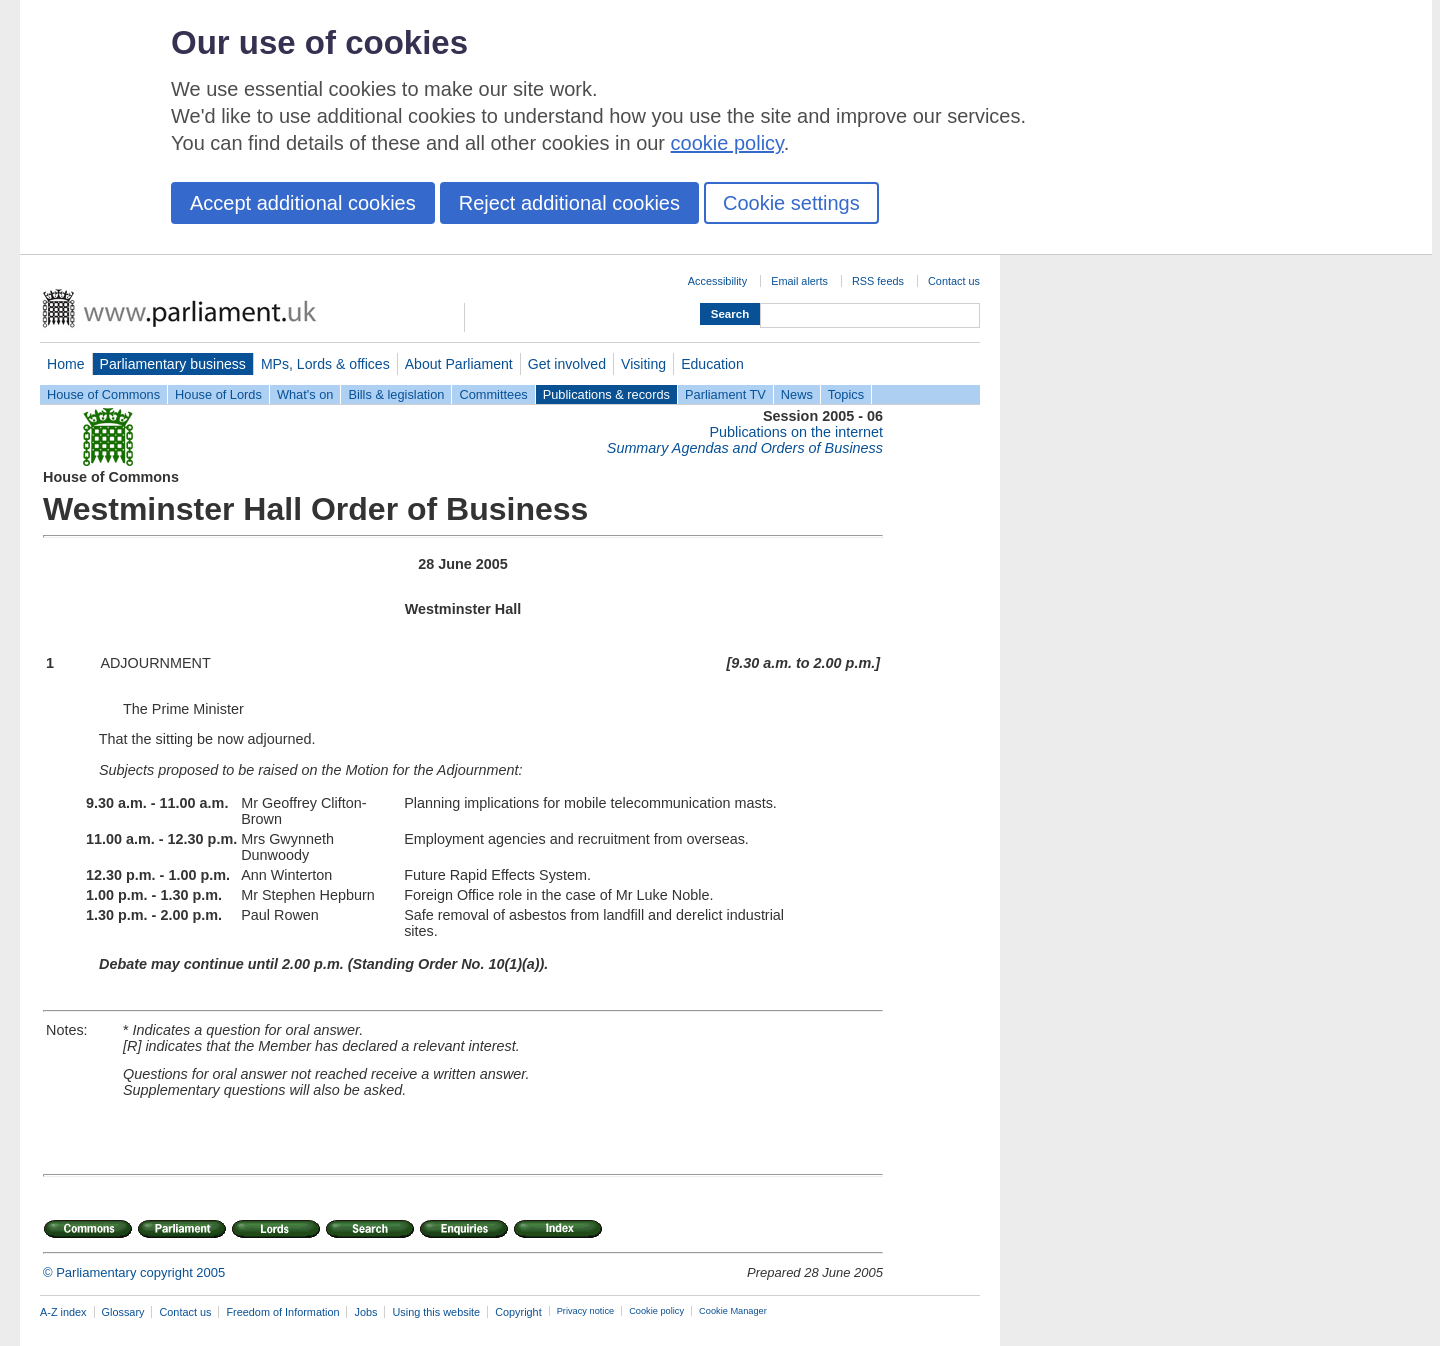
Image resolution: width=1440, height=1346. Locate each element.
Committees (493, 394)
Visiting (643, 364)
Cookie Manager (733, 1311)
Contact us (954, 281)
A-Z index (63, 1312)
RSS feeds (878, 281)
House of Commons (103, 394)
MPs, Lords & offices (325, 364)
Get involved (567, 364)
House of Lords (218, 394)
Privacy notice (585, 1311)
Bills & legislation (396, 394)
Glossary (123, 1312)
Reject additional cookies (569, 203)
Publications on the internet (796, 432)
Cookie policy (656, 1311)
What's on (305, 394)
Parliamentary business (173, 364)
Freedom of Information (282, 1312)
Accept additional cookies (303, 203)
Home (66, 364)
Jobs (365, 1312)
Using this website (436, 1312)
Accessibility (717, 281)
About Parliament (459, 364)
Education (712, 364)
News (797, 394)
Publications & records (606, 394)
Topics (846, 394)
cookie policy (727, 143)
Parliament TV (725, 394)
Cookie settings (791, 203)
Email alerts (799, 281)
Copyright (518, 1312)
